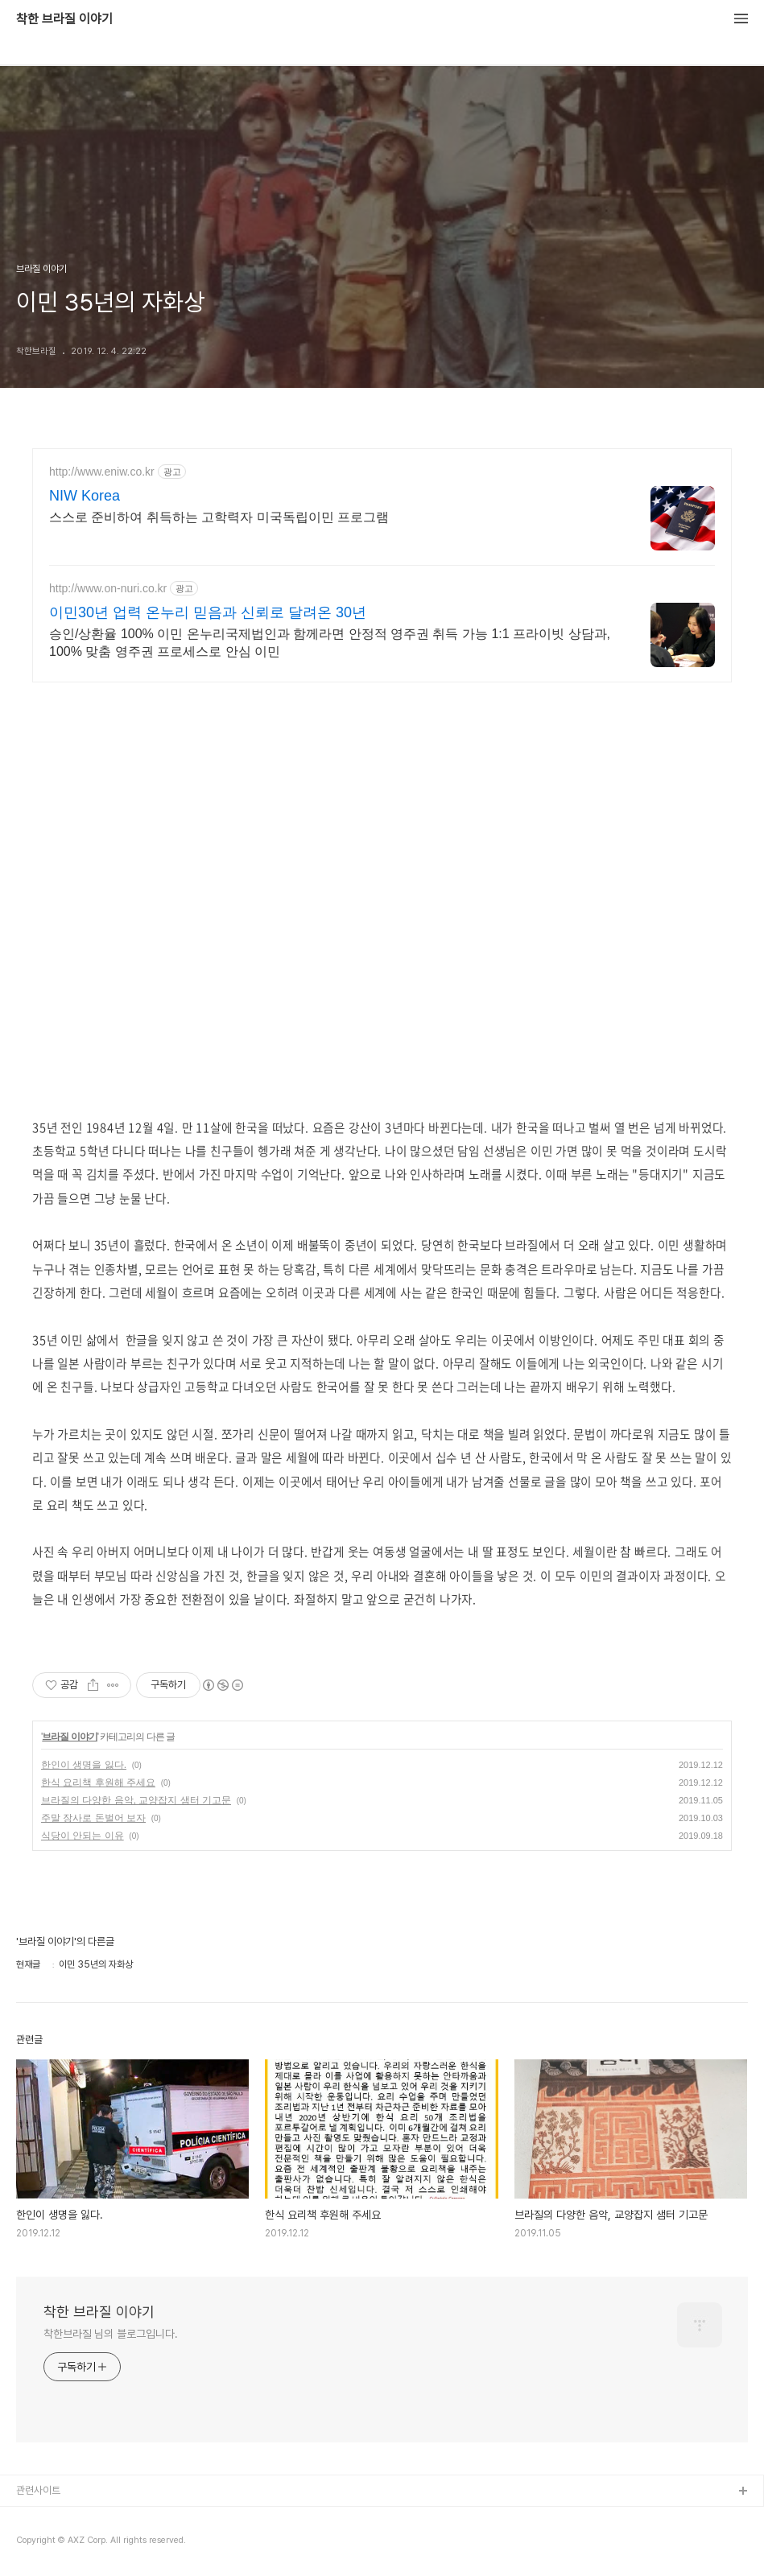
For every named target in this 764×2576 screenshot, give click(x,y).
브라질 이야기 (69, 1736)
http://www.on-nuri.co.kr (108, 588)
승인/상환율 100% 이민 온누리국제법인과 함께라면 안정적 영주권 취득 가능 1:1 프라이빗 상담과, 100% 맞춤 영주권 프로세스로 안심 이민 (329, 642)
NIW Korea (84, 496)
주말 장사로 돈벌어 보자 (93, 1818)
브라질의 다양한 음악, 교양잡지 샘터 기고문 (136, 1800)
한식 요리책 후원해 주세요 (98, 1782)
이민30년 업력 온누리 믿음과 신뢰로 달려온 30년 (207, 612)
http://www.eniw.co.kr (102, 471)
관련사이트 (38, 2490)
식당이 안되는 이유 (82, 1835)
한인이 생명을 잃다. (83, 1764)
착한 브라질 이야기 (64, 19)
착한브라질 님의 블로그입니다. (110, 2333)
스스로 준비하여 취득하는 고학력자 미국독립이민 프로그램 (219, 517)
